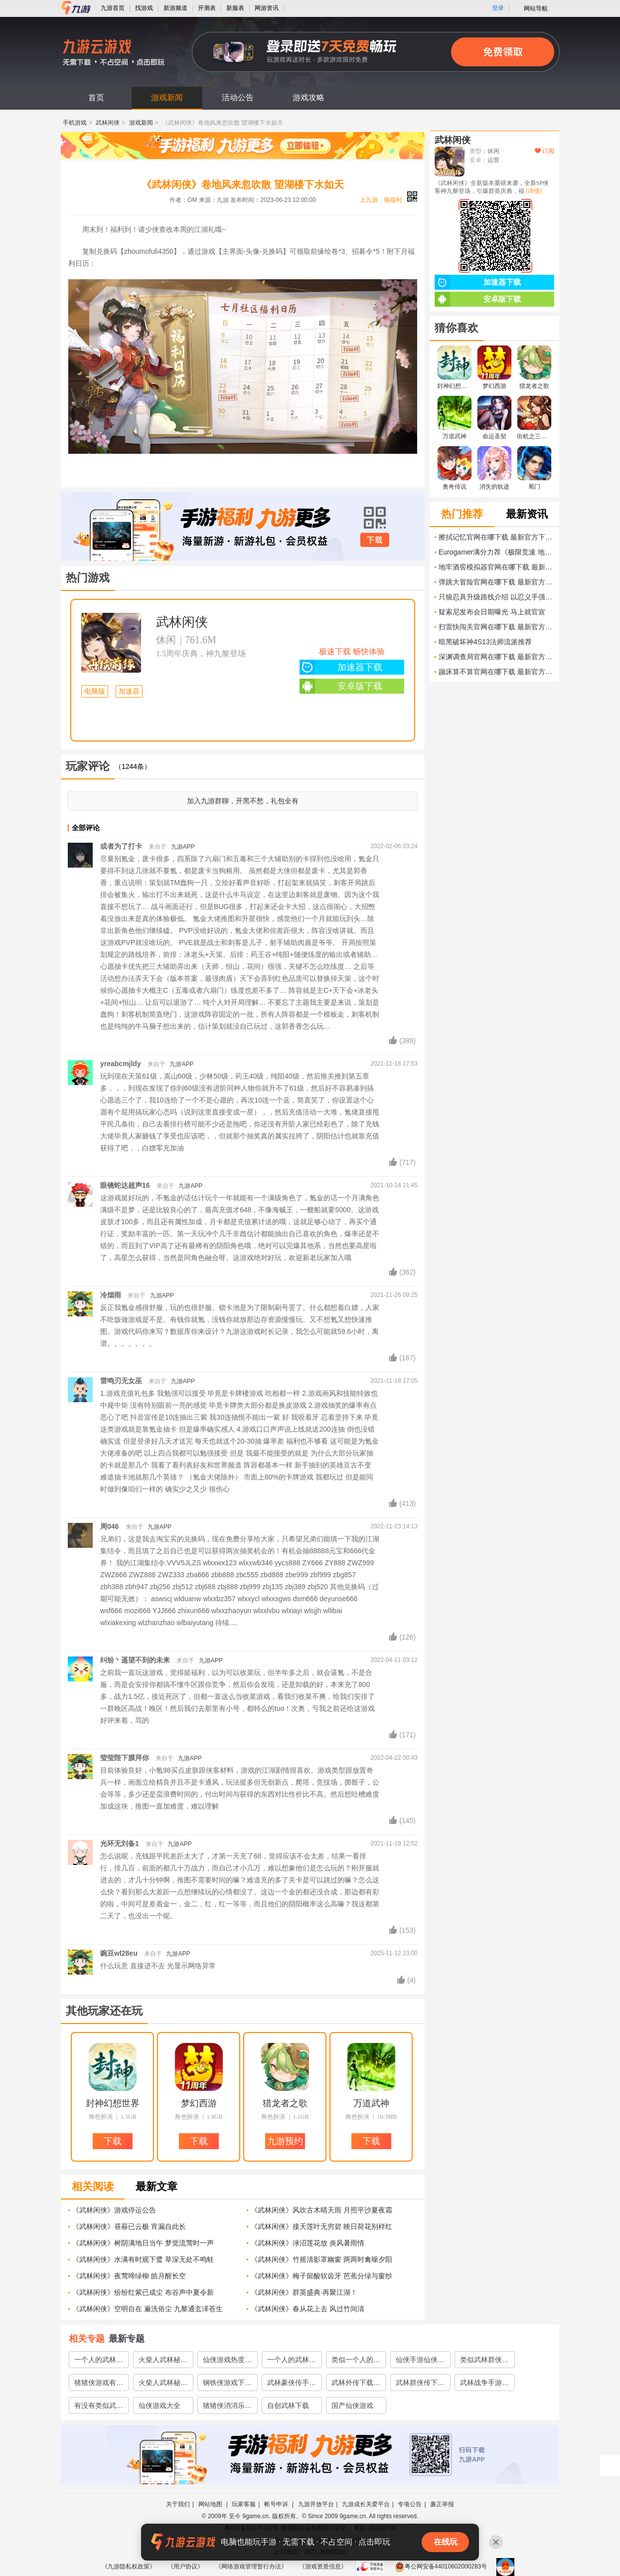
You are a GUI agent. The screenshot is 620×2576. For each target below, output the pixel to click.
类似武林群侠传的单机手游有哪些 (484, 2362)
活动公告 (238, 97)
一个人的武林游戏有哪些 (291, 2362)
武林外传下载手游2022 (355, 2385)
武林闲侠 (108, 122)
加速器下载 (341, 667)
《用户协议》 (185, 2566)
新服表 (235, 7)
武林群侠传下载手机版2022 (420, 2385)
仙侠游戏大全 (159, 2405)
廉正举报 (442, 2504)
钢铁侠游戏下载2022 (227, 2385)
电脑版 (94, 691)
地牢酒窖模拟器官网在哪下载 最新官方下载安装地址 (496, 567)
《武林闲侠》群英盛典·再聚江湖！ (304, 2292)
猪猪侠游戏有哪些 (98, 2385)
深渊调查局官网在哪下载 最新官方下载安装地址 (496, 657)
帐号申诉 (277, 2504)
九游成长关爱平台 (366, 2504)
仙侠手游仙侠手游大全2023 (420, 2362)
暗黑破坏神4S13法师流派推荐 (485, 642)
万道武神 (371, 2103)
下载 (375, 540)
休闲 (166, 640)
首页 (96, 97)
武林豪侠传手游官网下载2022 (291, 2385)
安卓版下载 (341, 686)
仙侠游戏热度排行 (227, 2362)
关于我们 (178, 2504)
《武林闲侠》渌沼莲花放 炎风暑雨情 (307, 2243)
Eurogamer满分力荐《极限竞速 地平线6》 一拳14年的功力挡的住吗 (496, 552)
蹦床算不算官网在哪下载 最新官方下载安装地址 (496, 672)
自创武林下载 (288, 2405)
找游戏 (144, 7)
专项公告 (410, 2504)
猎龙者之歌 (285, 2103)
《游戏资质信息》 (323, 2566)
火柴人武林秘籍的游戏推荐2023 (163, 2362)
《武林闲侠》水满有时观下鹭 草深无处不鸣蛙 (143, 2259)
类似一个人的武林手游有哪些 (355, 2362)
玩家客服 (244, 2504)
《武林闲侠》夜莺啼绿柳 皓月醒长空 (129, 2276)
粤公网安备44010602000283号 (441, 2566)
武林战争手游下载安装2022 (484, 2385)
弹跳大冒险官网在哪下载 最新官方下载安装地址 (496, 582)
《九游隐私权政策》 (128, 2566)
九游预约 (285, 2141)
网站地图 (211, 2504)
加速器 (129, 691)
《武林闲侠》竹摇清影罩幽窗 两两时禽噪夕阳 (321, 2259)
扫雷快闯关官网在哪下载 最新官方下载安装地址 (496, 627)
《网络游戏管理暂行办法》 (251, 2566)
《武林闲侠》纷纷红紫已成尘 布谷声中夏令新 (143, 2292)
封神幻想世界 (113, 2103)
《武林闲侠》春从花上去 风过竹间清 (307, 2309)
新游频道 (175, 7)
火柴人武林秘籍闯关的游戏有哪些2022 (163, 2385)
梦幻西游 (199, 2103)
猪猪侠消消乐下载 (227, 2407)
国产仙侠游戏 (352, 2405)
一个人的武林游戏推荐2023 (98, 2362)
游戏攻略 (308, 97)
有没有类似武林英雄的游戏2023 (98, 2407)
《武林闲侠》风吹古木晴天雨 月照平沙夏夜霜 (321, 2210)
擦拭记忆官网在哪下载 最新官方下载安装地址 (496, 537)
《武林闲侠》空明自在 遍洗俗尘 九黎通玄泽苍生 (147, 2309)
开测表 (207, 7)
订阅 (544, 151)
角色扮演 (101, 2116)
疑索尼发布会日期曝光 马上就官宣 (492, 612)
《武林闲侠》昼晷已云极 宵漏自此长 (129, 2226)
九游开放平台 (316, 2504)
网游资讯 (267, 7)
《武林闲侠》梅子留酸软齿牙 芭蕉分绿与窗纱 (321, 2276)
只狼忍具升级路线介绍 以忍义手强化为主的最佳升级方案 (496, 597)
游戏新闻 (167, 97)
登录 (498, 7)
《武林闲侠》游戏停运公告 (114, 2210)
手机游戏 (75, 122)
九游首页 (113, 7)
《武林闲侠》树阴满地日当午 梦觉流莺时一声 (143, 2243)
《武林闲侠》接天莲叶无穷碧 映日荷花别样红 (321, 2226)
